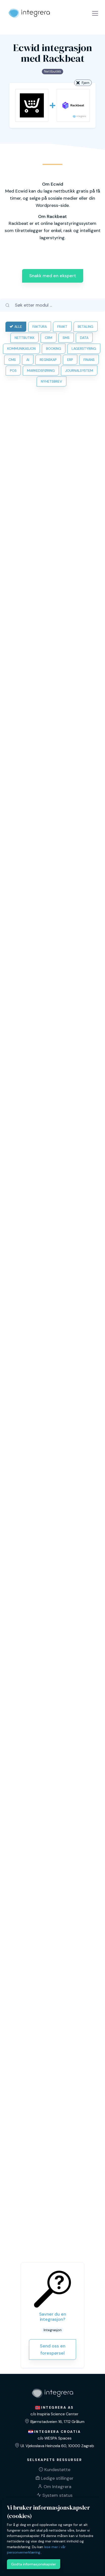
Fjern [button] (82, 83)
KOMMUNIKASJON (21, 348)
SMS (66, 337)
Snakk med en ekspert (52, 276)
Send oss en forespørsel (52, 2349)
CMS (12, 359)
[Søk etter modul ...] (57, 305)
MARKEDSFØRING (41, 370)
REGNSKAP (48, 359)
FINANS (89, 359)
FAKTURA (39, 326)
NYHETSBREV (51, 381)
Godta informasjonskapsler (33, 2564)
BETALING (85, 326)
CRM (48, 337)
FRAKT (62, 326)
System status (57, 2495)
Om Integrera (57, 2487)
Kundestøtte (57, 2470)
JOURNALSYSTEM (79, 370)
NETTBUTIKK (24, 337)
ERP (70, 359)
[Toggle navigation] (95, 13)
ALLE (16, 326)
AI (27, 359)
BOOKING (53, 348)
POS (13, 370)
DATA (84, 337)
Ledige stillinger (57, 2478)
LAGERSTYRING (84, 348)
